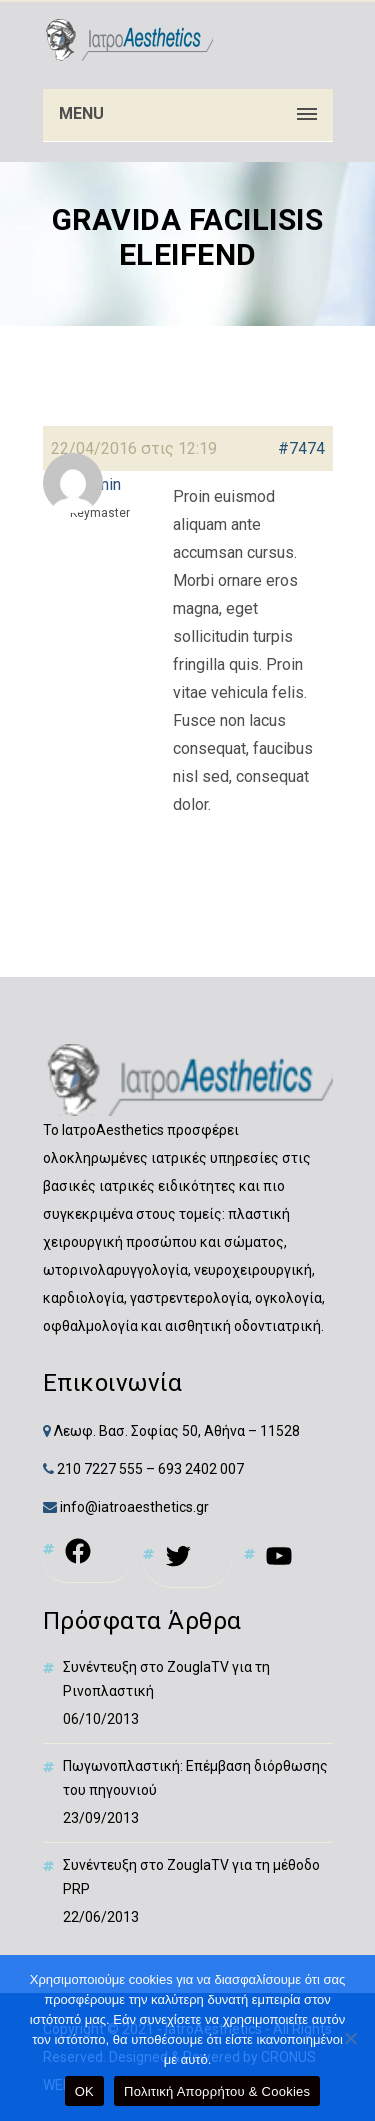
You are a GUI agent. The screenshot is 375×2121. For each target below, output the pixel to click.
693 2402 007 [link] (201, 1469)
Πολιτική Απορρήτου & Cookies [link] (217, 2091)
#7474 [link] (301, 448)
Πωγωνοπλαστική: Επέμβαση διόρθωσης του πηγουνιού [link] (195, 1778)
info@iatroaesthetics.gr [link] (133, 1507)
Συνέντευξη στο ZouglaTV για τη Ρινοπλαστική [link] (166, 1679)
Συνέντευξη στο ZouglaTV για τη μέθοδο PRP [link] (191, 1877)
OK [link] (84, 2091)
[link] (128, 40)
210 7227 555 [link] (100, 1469)
